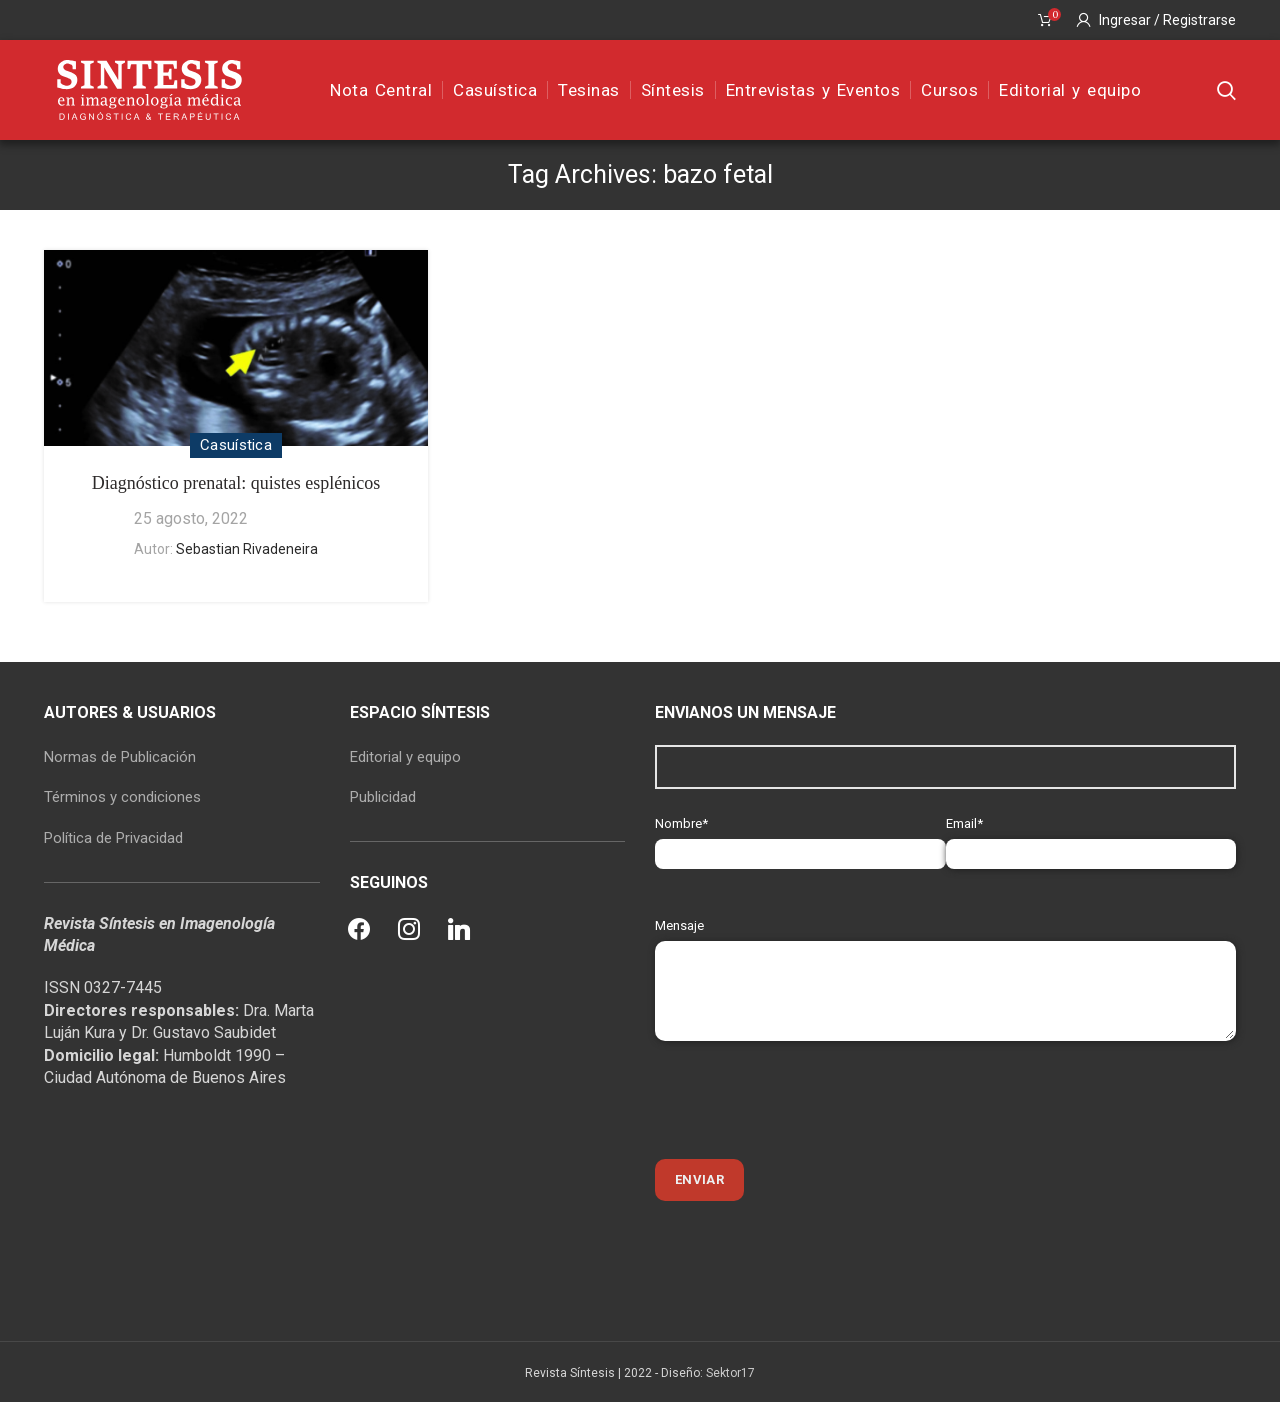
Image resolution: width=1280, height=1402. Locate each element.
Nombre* (800, 838)
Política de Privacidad (113, 838)
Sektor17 (730, 1373)
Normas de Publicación (120, 757)
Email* (1091, 838)
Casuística (236, 445)
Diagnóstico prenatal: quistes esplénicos (236, 483)
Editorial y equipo (405, 757)
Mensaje (945, 957)
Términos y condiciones (122, 797)
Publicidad (383, 797)
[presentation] (807, 1100)
